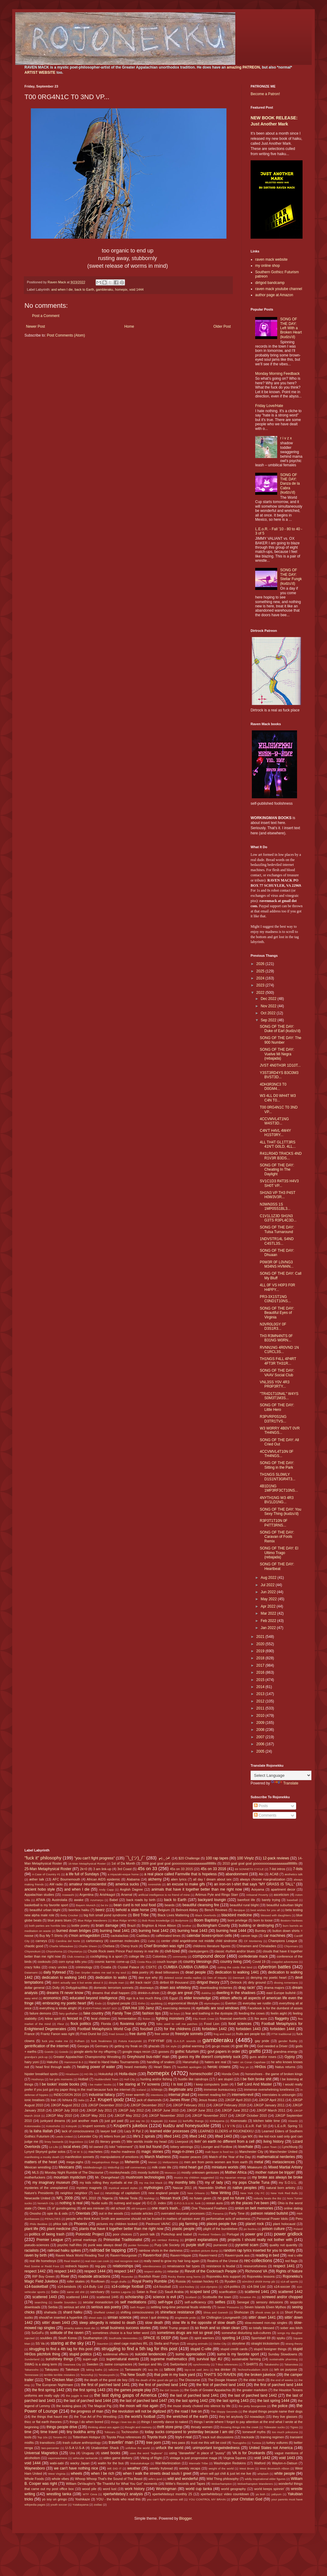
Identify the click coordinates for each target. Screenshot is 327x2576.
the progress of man (87, 2411)
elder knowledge (197, 1998)
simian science (120, 2317)
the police (280, 2406)
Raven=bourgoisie (123, 2255)
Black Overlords (205, 1915)
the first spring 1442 (48, 2390)
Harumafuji (190, 2062)
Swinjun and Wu (150, 2364)
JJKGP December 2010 (105, 2105)
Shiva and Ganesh (215, 2312)
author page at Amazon (274, 295)
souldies (46, 2338)
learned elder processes (169, 2131)
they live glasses (285, 2416)
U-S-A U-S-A (74, 2448)
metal (258, 2162)
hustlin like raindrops (193, 2079)
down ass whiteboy (175, 1987)
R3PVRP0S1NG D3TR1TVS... (273, 1419)
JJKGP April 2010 (238, 2100)
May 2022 (269, 1599)
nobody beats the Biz (267, 2198)
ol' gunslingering (64, 2208)
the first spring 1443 (89, 2390)
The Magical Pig (99, 2406)
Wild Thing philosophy (223, 2479)
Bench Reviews (215, 1910)
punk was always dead (105, 2245)
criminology (83, 1967)
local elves (71, 2147)
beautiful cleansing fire (200, 1905)
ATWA (40, 1900)
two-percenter (50, 2448)
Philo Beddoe (38, 2224)
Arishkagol (107, 1894)
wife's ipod (155, 2479)
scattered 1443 (44, 2297)
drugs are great (180, 1993)
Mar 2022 (269, 1613)
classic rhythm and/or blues (235, 1951)
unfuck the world (169, 2448)
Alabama (133, 1879)
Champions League (282, 1941)
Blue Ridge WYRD (124, 1920)
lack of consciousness (78, 2131)
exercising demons (176, 2008)
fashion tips (151, 2013)
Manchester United (283, 2151)
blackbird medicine (236, 1915)
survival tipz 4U (209, 2359)
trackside (248, 2437)
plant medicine (59, 2229)
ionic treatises (34, 2100)
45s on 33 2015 (181, 1869)
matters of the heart (40, 2162)
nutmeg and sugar (127, 2203)
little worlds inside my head (147, 2141)
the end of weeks (281, 2380)
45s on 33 (147, 1868)
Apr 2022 (269, 1606)
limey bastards (53, 2141)
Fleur (60, 2024)
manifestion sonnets (79, 2157)
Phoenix (80, 2224)
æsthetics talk (294, 1874)
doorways (147, 1987)
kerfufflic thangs (193, 2121)
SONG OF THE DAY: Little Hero (277, 1407)
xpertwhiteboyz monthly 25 (172, 2494)
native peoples (245, 2188)
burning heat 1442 (154, 1931)
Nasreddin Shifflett (212, 2188)
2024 (261, 978)
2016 (261, 1672)
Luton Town (269, 2147)
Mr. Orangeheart (107, 2177)
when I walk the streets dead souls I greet (157, 2473)
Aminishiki (154, 1884)
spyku (281, 2338)
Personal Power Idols (272, 2218)
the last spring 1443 (232, 2401)
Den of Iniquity (217, 1977)
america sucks (127, 1884)
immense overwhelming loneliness (269, 2089)
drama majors (274, 1987)
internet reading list (212, 2095)
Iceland (141, 2089)
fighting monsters (170, 2018)
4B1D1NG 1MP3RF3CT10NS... (279, 1488)
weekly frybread (161, 2468)
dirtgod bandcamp (270, 283)
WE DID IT (114, 2468)
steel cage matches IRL (131, 2343)
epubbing (156, 2003)
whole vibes (60, 2479)
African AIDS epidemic (103, 1879)
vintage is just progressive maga (193, 2458)
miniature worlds (225, 2167)
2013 (261, 1694)
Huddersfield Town (106, 2079)
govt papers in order (224, 2051)
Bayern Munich (86, 1905)
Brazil (131, 1925)
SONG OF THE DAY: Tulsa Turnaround (277, 1229)
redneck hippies (77, 2266)
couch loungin (167, 1961)
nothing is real (71, 2203)
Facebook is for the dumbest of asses (275, 2008)
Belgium (164, 1910)
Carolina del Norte (68, 1941)
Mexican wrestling (37, 2167)
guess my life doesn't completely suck (209, 2057)
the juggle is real (77, 2395)
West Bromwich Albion (274, 2468)
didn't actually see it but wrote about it (78, 1982)
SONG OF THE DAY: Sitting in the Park (277, 1465)
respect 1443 (65, 2271)
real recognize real (126, 2261)
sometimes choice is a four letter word (121, 2333)
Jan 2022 (269, 1628)
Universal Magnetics (41, 2453)
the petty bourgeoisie (252, 2406)
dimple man (116, 1982)
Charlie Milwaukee (61, 1946)
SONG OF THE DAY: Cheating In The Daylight (277, 1169)
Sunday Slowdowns (282, 2354)
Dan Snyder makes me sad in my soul (100, 1972)
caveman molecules (124, 1941)
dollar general (34, 1987)
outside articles (142, 2213)
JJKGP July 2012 (131, 2110)
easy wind (31, 1998)
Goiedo (63, 2051)
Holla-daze (127, 2074)
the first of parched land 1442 (163, 2385)
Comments (265, 1815)
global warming (193, 2046)
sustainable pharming (284, 2359)
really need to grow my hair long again (172, 2261)
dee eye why (148, 1977)
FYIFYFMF (157, 2041)
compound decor (209, 1956)
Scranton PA (248, 2297)
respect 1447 (124, 2271)
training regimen (272, 2437)
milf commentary (135, 2167)
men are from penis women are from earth (216, 2162)
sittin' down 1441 (262, 2317)
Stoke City (219, 2343)
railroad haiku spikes (64, 2250)
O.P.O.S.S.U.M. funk (187, 2203)
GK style (171, 2046)
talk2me (113, 2369)
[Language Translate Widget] (281, 1775)
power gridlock (288, 2233)
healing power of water (96, 2067)
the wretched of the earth (187, 2416)
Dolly (56, 1987)
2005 (261, 1751)
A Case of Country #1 (46, 1874)
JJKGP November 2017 (209, 2115)
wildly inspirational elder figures (265, 2479)
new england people (163, 2193)
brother (186, 1925)
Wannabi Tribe (198, 2463)
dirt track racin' (140, 1982)
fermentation (127, 2018)
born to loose (263, 1920)
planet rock (255, 2224)
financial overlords (233, 2018)
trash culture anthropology (82, 2442)
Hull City (129, 2079)
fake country (93, 2013)
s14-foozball (162, 2286)
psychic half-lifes (69, 2245)
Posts (261, 1806)
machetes (95, 2151)
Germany (101, 2046)
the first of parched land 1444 (278, 2385)
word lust (109, 2489)
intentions (157, 2095)
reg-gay (100, 2266)
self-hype (165, 2302)
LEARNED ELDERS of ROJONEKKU (226, 2131)
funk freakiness (101, 2041)
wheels (76, 2473)
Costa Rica (144, 1961)
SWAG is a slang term (40, 2364)
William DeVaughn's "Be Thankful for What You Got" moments (112, 2483)
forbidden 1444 (282, 2029)
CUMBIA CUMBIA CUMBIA (185, 1967)
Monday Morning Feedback (277, 373)
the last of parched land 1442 (252, 2395)
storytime (238, 2343)
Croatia (106, 1967)
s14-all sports (289, 2281)
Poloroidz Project (90, 2234)
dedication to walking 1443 (64, 1977)
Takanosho (31, 2369)
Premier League (49, 2240)
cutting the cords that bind (235, 1967)
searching (41, 2302)
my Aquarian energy (233, 2177)
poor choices (122, 2234)
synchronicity (201, 2364)
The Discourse (189, 2380)
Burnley (260, 1931)
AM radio (56, 1884)
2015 (261, 1680)
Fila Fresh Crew (203, 2018)
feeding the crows (252, 2013)
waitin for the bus (110, 2463)
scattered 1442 (290, 2292)
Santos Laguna (121, 2292)
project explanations (201, 2240)
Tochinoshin (129, 2432)
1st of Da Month (123, 1863)
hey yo (244, 2067)
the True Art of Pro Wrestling (95, 2416)
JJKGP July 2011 (99, 2110)
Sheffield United (104, 2312)
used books (110, 2453)
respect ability (153, 2271)
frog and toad (222, 2034)
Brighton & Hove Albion (159, 1925)
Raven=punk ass (237, 2255)
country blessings (197, 1961)
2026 (261, 964)
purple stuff (195, 2245)
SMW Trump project (174, 2328)
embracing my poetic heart (64, 2003)
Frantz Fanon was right (58, 2034)
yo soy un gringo (54, 2499)
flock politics (81, 2024)
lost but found (150, 2147)
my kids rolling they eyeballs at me (105, 2182)
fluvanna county (133, 2024)
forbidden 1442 (214, 2029)
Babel (113, 1900)
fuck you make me (55, 2041)
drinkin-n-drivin (149, 1993)
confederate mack (253, 1956)
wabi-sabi (57, 2463)
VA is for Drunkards (248, 2453)
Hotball (83, 2079)
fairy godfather (68, 2013)
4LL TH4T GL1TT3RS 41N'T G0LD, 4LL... (278, 1144)
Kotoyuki (71, 2126)
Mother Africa (236, 2172)
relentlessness (151, 2266)
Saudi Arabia (174, 2292)
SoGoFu (37, 2333)
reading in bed (267, 2255)
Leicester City (88, 2136)
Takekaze (72, 2369)
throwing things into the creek (239, 2427)
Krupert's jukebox (130, 2125)
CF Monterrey (253, 1941)
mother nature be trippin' (275, 2172)
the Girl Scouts (169, 2390)
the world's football (140, 2416)
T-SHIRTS (250, 2364)
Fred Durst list (90, 2034)
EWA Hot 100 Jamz (138, 2008)
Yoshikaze (82, 2499)
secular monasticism (98, 2302)
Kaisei (173, 2121)
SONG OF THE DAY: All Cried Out (279, 1442)
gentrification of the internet (46, 2046)
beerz (100, 1910)
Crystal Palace (128, 1967)
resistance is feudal (220, 2266)
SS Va (40, 2343)
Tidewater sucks (274, 2427)
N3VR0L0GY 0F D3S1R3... (273, 1326)
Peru (299, 2218)
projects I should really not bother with (260, 2240)
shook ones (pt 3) (267, 2312)
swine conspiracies (118, 2364)
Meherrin (132, 2162)
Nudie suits (99, 2203)
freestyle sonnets (189, 2034)
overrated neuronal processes (183, 2213)
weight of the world (220, 2468)
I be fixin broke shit (256, 2079)
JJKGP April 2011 (272, 2100)
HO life (88, 2074)
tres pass (178, 2442)
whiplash (263, 2473)
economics (52, 1998)
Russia (181, 2281)
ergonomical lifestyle (183, 2003)
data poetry (140, 1972)
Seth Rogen (137, 2307)
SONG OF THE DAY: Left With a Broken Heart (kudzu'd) (291, 328)
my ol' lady (214, 2182)
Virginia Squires (234, 2458)
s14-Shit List (256, 2286)
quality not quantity (283, 2245)
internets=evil (242, 2095)
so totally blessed (261, 2328)
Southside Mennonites (123, 2338)
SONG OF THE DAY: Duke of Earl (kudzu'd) (280, 1028)
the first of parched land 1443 (221, 2385)
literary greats (110, 2141)
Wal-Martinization (168, 2463)
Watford (259, 2463)
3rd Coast (124, 1869)
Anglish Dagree (131, 1889)
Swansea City (72, 2364)
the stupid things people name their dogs (273, 2411)
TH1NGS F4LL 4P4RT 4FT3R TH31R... (278, 1361)
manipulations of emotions (119, 2157)
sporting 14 (231, 2338)
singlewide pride (185, 2317)
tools (27, 2437)
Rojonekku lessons (261, 2276)
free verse (162, 2034)
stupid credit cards (234, 2349)
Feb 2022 (269, 1621)
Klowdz (293, 2121)
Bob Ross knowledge (156, 1920)
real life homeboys (42, 2261)
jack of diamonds (149, 2100)
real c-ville (295, 2255)
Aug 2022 (269, 1577)
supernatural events (122, 2359)
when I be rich (102, 2473)
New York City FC (252, 2193)
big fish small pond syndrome (105, 1915)
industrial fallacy (102, 2095)
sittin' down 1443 (56, 2323)
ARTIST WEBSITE (39, 72)
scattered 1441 (256, 2292)
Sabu (55, 2292)
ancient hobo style (39, 1889)
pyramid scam (246, 2245)
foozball (146, 2029)
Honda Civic (230, 2074)
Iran (54, 2100)
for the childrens (177, 2029)
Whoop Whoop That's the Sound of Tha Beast (108, 2479)
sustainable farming (246, 2359)
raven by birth (35, 2255)
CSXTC (151, 1967)
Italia (81, 2100)
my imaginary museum (51, 2182)
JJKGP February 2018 (229, 2105)
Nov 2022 (269, 1006)
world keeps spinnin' (269, 2489)
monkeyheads (119, 2172)
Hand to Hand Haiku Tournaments (114, 2062)
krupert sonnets (94, 2126)
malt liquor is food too (219, 2151)
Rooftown (98, 2281)
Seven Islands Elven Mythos (265, 2307)
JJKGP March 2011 (270, 2110)
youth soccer (58, 2504)
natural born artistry (281, 2188)
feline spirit (53, 2018)
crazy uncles (58, 1967)
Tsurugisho (239, 2442)
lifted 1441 (172, 2136)
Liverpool (181, 2141)
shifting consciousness (137, 2312)
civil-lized (172, 1951)
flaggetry (282, 2018)
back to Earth (84, 289)
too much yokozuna (285, 2432)
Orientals (82, 2213)
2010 (261, 1715)
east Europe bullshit (281, 1993)
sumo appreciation (190, 2354)
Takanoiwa (291, 2364)
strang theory (294, 2343)
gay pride (262, 2041)
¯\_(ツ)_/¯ (135, 1857)
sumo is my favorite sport (238, 2354)
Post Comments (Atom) (66, 335)
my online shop (267, 265)
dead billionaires (167, 1972)
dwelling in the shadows (235, 1993)
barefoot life (246, 1900)
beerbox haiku (78, 1910)
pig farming (188, 2224)
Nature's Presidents (38, 2193)
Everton (231, 2003)
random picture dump (204, 2250)
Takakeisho (271, 2364)
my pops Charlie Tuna (250, 2182)
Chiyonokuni (32, 1951)
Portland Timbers (209, 2234)
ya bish (260, 2494)
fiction (146, 2018)
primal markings (85, 2240)
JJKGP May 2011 (93, 2115)
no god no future (231, 2198)
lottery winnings (181, 2147)
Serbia (52, 2307)
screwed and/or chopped (282, 2297)
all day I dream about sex (212, 1879)
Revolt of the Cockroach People (211, 2271)
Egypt (173, 1998)
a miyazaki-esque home (123, 1874)
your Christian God (246, 2499)
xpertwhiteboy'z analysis (123, 2494)
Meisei (152, 2162)
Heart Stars (162, 2067)
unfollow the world (138, 2448)
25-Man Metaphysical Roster (47, 1869)
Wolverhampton (221, 2483)
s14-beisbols (66, 2286)
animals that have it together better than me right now (196, 1889)
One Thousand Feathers (209, 2208)
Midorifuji (113, 2167)
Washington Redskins (230, 2463)
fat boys (175, 2013)
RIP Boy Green (43, 2276)
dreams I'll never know (64, 1993)
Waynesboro (34, 2468)
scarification (228, 2292)
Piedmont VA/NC (158, 2224)
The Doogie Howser (222, 2380)
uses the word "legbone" (146, 2453)
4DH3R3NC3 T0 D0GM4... (273, 1086)
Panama (218, 2213)
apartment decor (283, 1889)
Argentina (86, 1894)
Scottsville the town (216, 2297)
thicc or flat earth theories (43, 2422)
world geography (233, 2489)
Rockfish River (149, 2276)
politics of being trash (46, 2234)
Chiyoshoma (54, 1951)
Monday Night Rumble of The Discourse (74, 2172)
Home (129, 326)
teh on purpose (285, 2369)
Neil (96, 2193)
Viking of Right (151, 2458)
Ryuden (230, 2281)
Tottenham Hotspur (86, 2437)
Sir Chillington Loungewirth (221, 2317)
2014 (261, 1687)
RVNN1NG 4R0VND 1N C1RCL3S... (279, 1349)
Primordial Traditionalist (123, 2240)
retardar (173, 2271)
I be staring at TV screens (138, 2084)
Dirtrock (236, 1982)
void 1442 (262, 2458)
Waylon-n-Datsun (284, 2463)
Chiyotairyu (75, 1951)
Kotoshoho (53, 2126)
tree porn (153, 2442)
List (91, 2141)
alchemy (155, 1879)
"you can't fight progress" (94, 1858)
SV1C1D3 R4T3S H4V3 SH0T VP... (279, 1183)
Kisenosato (238, 2121)
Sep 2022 (269, 1020)
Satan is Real (146, 2292)
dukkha (206, 1993)
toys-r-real (183, 2437)
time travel (48, 2432)
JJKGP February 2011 (189, 2105)
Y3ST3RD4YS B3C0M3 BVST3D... (279, 1075)
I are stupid (224, 2079)
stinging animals (197, 2343)
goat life (242, 2046)
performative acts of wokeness (228, 2218)
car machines (274, 1935)
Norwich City (45, 2203)
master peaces (190, 2157)
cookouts (44, 1961)
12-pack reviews (276, 1858)
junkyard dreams (52, 2121)
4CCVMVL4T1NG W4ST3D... (274, 1121)
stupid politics (80, 2354)
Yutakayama (80, 2504)
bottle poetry (81, 1925)
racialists (31, 2250)
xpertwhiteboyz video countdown (224, 2494)
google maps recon (137, 2051)
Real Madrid (72, 2261)
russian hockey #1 (205, 2281)
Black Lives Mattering (173, 1915)
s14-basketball (36, 2286)
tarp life (153, 2369)
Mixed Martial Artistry (285, 2167)
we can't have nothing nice (76, 2468)
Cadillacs (143, 1935)
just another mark (85, 2121)
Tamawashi (133, 2369)
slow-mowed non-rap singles (266, 2322)
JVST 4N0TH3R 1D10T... (280, 1065)
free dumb (137, 2034)
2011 (261, 1708)
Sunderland (31, 2359)
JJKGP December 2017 (147, 2105)
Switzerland (178, 2364)
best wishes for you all (265, 1910)
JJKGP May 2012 (128, 2115)
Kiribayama (217, 2121)
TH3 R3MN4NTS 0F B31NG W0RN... (276, 1338)
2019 (261, 1651)
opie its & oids (57, 2213)
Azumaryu (96, 1900)
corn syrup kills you (73, 1961)
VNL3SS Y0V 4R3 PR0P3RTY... (274, 1384)
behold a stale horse (132, 1910)
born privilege (238, 1920)
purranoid (220, 2245)
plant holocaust (284, 2224)
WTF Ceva (90, 2494)
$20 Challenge (189, 1858)
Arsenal (126, 1894)
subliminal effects (116, 2354)
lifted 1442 (197, 2136)
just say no (137, 2121)
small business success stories (125, 2328)
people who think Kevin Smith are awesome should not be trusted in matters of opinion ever (133, 2218)
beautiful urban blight (45, 1910)
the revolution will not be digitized (139, 2411)
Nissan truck (170, 2198)
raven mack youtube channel (278, 289)
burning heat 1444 (231, 1931)
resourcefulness (255, 2266)
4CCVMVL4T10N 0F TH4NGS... (276, 1453)
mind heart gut (191, 2167)
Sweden (92, 2364)
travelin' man (120, 2442)
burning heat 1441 (115, 1931)
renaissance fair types (183, 2266)
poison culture (273, 2229)
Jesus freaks (208, 2100)
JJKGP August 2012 (65, 2105)
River (65, 2276)
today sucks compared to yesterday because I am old (189, 2432)
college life (137, 1956)
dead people (196, 1972)
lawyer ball (108, 2131)
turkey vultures (277, 2442)
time (27, 2432)
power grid (254, 2234)
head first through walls (52, 2067)
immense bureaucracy (220, 2089)
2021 (261, 1637)
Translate (285, 1783)
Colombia (159, 1956)
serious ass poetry (106, 2307)
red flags (291, 2261)
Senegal (243, 2302)
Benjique (239, 1910)
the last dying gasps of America (125, 2395)
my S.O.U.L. (288, 2182)
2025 (261, 971)
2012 (261, 1701)
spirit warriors (204, 2338)
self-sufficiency (195, 2302)
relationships (123, 2266)
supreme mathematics (168, 2359)
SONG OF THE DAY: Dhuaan (277, 1252)
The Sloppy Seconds (224, 2411)
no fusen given (200, 2198)
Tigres (294, 2427)
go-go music (221, 2046)
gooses (163, 2051)
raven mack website (271, 259)
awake (78, 1900)
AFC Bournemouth (66, 1879)
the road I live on (188, 2411)
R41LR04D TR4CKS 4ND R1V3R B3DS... (281, 1155)
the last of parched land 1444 (87, 2401)
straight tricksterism (265, 2343)
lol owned (96, 2147)
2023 (261, 985)
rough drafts (119, 2281)
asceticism (281, 1894)
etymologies (212, 2003)
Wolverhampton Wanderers (255, 2483)
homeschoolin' (201, 2074)
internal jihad (178, 2095)
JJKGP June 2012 (235, 2110)
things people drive (61, 2427)
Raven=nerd (208, 2255)
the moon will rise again (139, 2406)
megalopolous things (105, 2162)
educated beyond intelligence (94, 1998)
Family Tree (121, 2013)
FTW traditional (281, 2034)
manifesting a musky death (42, 2157)
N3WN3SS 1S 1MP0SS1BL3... (275, 1206)
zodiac (98, 2504)
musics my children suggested (194, 2177)
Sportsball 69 (260, 2338)
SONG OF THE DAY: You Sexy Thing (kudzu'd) (280, 1511)
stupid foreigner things (270, 2349)
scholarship (134, 2297)
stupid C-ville (200, 2349)
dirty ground (257, 1982)
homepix (121, 289)
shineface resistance (177, 2312)
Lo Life (53, 2147)
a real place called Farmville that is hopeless (180, 1874)
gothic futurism (187, 2051)
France (29, 2034)
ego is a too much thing (143, 1998)
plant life (31, 2229)
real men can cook (97, 2261)
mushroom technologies (145, 2177)
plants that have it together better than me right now (121, 2229)
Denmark (238, 1977)
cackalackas (120, 1935)
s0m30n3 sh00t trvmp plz (258, 2281)
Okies (42, 2208)
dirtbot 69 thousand (174, 1982)
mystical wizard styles (123, 2188)
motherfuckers (34, 2177)
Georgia (83, 2046)
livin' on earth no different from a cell (224, 2141)
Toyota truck (157, 2437)
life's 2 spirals (144, 2136)
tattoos (169, 2369)
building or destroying (256, 1925)
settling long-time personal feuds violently (181, 2307)
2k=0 (83, 1869)
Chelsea (108, 1946)
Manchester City (251, 2151)
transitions (47, 2442)
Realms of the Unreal (222, 2261)
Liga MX (247, 2136)
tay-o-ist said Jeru (197, 2369)
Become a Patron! (265, 94)
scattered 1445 (108, 2297)
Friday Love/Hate (269, 406)
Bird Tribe (141, 1915)
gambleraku (104, 289)
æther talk (36, 1879)
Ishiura (67, 2100)
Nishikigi (149, 2198)
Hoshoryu (37, 2079)
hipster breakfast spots (41, 2074)
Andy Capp (106, 1889)
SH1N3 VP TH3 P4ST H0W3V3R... (278, 1195)
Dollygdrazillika (77, 1987)
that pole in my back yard (174, 2375)
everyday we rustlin (257, 2003)
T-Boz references (226, 2364)
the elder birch (253, 2380)
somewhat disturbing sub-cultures (246, 2333)
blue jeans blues (60, 1920)
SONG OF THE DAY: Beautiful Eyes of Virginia (277, 1312)
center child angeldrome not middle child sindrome (199, 1941)
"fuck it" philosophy (42, 1857)
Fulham (79, 2041)
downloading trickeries (216, 1987)
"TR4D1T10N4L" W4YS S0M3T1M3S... (279, 1396)
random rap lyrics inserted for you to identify (259, 2250)
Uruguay (88, 2453)
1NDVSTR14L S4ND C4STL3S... (277, 1241)
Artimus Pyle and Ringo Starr (216, 1894)
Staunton (102, 2343)
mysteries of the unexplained (46, 2188)
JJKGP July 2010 (65, 2110)
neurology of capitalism (122, 2193)
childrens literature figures (212, 1946)
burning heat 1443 (193, 1931)
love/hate (245, 2147)
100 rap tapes (217, 1858)
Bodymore (182, 1920)
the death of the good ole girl (154, 2380)
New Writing (221, 2193)
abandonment (237, 1874)
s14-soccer (282, 2286)
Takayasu (52, 2369)
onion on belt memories (254, 2208)
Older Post (222, 326)
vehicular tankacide (85, 2458)
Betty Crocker (69, 1915)
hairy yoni (31, 2062)
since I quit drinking (154, 2317)
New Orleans (196, 2193)
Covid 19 (259, 1961)
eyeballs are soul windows (217, 2008)
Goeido (49, 2051)
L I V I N (228, 2126)
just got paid (114, 2121)
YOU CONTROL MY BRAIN (207, 2499)
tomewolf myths (254, 2432)
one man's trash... (166, 2208)
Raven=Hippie (180, 2255)
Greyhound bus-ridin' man (148, 2057)
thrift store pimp (169, 2427)
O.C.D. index (156, 2203)
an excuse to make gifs (186, 1884)
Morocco (170, 2172)
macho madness (123, 2151)
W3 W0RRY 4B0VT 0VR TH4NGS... (280, 1430)
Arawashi (68, 1894)
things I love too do (123, 2422)
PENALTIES (53, 2218)
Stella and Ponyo (166, 2343)
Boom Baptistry (206, 1920)
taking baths (94, 2369)
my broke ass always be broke (277, 2177)
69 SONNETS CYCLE (249, 1869)
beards (169, 1905)
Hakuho (52, 2062)
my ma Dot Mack (150, 2182)
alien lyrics (178, 1879)
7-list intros (277, 1869)
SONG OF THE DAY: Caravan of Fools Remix (277, 1536)
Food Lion (211, 2024)
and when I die (62, 289)
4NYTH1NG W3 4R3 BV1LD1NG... (277, 1500)
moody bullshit (148, 2172)
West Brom (246, 2468)
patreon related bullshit (269, 2213)
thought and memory (138, 2427)
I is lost (177, 2084)
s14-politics (232, 2286)
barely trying (271, 1900)
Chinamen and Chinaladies (256, 1946)
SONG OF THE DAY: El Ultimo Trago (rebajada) (279, 1552)
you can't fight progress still (165, 2499)
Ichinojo (157, 2089)
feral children (100, 2018)
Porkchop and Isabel (176, 2234)
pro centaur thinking (165, 2240)
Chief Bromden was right (164, 1946)
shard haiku (72, 2312)
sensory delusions (269, 2302)
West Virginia (56, 2473)
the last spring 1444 (273, 2401)
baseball (292, 1900)
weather (134, 2468)
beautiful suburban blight (284, 1905)
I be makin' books (100, 2084)
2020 (261, 1644)
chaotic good (33, 1946)
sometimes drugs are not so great (185, 2333)
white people (284, 2473)
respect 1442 (35, 2271)
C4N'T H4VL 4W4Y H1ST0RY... (275, 1132)
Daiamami (31, 1972)
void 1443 (287, 2458)
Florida (106, 2024)
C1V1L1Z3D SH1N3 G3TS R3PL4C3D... (278, 1218)
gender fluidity (287, 2041)
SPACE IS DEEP (157, 2338)
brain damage (107, 1925)
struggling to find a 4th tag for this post (61, 2349)
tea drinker (223, 2369)
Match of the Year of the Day (230, 2157)
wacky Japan (80, 2463)
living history (273, 2141)
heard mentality (135, 2067)
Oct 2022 (269, 1013)
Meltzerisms (170, 2162)
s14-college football (128, 2286)
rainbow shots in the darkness (161, 2250)
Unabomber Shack (105, 2448)
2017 (261, 1665)
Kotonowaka (32, 2126)
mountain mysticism (69, 2177)
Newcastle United (37, 2198)
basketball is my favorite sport (46, 1905)
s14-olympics (209, 2286)
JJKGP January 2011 (269, 2105)
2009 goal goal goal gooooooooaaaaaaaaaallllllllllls (178, 1863)
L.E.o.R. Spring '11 (289, 2126)
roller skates (76, 2281)
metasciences (283, 2162)
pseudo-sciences (36, 2245)
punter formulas (138, 2245)
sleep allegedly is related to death (107, 2323)
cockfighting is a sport (106, 1956)
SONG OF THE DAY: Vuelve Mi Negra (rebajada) (277, 1054)
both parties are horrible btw (47, 1925)
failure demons (40, 2013)
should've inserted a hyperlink (61, 2317)
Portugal (232, 2234)
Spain (184, 2338)
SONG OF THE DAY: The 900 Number (280, 1040)
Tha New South (132, 2375)
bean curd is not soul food (135, 1905)
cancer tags (249, 1935)
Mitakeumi (254, 2167)
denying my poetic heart (269, 1977)
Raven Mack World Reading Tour (80, 2255)
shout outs (95, 2317)
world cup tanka (199, 2489)
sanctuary (97, 2292)
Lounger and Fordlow (216, 2147)
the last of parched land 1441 (194, 2395)
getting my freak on (128, 2046)
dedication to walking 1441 (237, 1972)
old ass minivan (93, 2208)
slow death (154, 2323)
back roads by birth (141, 1900)
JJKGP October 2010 (251, 2115)
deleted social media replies (182, 1977)
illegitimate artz (180, 2089)
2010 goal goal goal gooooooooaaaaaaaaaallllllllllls (259, 1863)
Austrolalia (59, 1900)
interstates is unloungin (279, 2095)
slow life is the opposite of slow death (203, 2323)
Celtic (151, 1941)
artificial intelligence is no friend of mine (164, 1894)
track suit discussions (217, 2437)
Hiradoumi (72, 2074)
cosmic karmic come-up (111, 1961)
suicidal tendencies (150, 2354)
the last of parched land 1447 (143, 2401)
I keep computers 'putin (211, 2084)
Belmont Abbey (187, 1910)
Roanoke (127, 2276)
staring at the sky (67, 2343)
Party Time (237, 2213)
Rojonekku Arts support (223, 2276)
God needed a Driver (272, 2046)
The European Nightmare (54, 2385)
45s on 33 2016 (213, 1869)
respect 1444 (95, 2271)
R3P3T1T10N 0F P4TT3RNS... (274, 1523)
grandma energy (286, 2051)
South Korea (67, 2338)
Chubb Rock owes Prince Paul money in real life (123, 1951)
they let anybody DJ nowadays (241, 2416)
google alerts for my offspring (95, 2051)
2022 (261, 992)
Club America (76, 1956)
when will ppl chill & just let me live (225, 2473)
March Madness (158, 2157)
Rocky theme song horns (184, 2276)
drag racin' (246, 1987)
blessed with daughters (276, 1915)
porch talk (147, 2234)
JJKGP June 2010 (165, 2110)
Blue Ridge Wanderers (92, 1920)
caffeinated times (168, 1935)
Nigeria (107, 2198)
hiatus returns (285, 2067)
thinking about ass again (104, 2427)
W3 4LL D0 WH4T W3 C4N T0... (278, 1098)
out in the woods (111, 2213)
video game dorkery (117, 2458)
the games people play (132, 2390)
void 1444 (136, 289)
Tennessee (31, 2375)
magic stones (152, 2151)
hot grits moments (61, 2079)
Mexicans (66, 2167)
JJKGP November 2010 (166, 2115)
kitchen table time (266, 2121)
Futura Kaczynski (129, 2041)
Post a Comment (45, 316)
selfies (220, 2302)
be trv (104, 1905)
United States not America (271, 2448)
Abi (261, 1874)
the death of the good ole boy (105, 2380)
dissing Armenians (286, 1982)
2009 (261, 1722)
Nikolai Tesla (128, 2198)
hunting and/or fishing (156, 2079)
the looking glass (68, 2406)
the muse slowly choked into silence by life (199, 2406)
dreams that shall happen (111, 1993)
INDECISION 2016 (67, 2095)
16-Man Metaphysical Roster (87, 1863)
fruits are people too (251, 2034)
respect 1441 (284, 2266)
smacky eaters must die (79, 2328)
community (180, 1956)
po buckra (250, 2229)
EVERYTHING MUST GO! (100, 2008)
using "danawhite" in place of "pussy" (197, 2453)
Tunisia (256, 2442)
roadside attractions (94, 2276)
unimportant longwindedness (216, 2448)
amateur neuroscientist (87, 1884)
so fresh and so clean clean (217, 2328)
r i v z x (286, 438)
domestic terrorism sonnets (114, 1987)
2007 (261, 1737)
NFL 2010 (89, 2198)
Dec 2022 (269, 999)
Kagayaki (157, 2121)
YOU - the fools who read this (118, 2499)
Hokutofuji (105, 2074)
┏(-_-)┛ (164, 1858)
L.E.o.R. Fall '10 (255, 2126)
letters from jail (114, 2136)
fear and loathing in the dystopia (209, 2013)
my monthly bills (181, 2182)
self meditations (133, 2302)
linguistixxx (76, 2141)
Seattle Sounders (64, 2302)
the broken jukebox (260, 2375)
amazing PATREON (243, 67)
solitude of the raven (66, 2333)
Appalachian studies (39, 1894)
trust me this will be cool (208, 2442)
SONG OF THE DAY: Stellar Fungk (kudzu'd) (291, 576)
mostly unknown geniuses (200, 2172)
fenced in (74, 2018)
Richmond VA (256, 2271)
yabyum (276, 2494)
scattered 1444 (77, 2297)
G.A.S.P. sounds (185, 2041)
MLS (35, 2172)
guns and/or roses (262, 2057)
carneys (41, 1941)
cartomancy (94, 1941)
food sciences (240, 2024)
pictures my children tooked (116, 2224)
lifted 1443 (223, 2136)
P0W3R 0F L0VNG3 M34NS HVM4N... (276, 1264)
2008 (261, 1730)
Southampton (92, 2338)
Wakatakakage (139, 2463)
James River (179, 2100)
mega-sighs (74, 2162)
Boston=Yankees (292, 1920)
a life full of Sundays (82, 1874)
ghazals (154, 2046)
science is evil (164, 2297)
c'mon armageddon (84, 1935)
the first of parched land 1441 (105, 2385)
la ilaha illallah (41, 2131)
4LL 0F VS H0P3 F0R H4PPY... (277, 1287)
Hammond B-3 (73, 2062)
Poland (298, 2229)
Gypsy (290, 2057)
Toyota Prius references (123, 2437)
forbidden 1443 (248, 2029)
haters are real (215, 2062)
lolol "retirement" (121, 2147)
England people (118, 2003)
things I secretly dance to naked (164, 2422)
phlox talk (60, 2224)
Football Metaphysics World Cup (104, 2029)
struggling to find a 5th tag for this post (139, 2348)
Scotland (191, 2297)
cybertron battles (274, 1966)
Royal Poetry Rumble (149, 2281)
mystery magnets (89, 2188)
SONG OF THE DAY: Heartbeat (277, 1566)
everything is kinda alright (58, 2008)
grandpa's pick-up (36, 2057)
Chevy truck (129, 1946)
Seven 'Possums (228, 2307)
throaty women (202, 2427)
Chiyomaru (291, 1946)
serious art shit (74, 2307)
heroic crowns (219, 2067)
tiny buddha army (81, 2432)
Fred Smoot (116, 2034)
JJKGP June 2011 (200, 2110)
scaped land (200, 2292)
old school (117, 2208)
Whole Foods (34, 2479)
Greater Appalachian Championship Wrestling (86, 2057)
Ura (72, 2453)
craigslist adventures (284, 1961)
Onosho (35, 2213)
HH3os (260, 2067)
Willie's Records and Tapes (185, 2483)
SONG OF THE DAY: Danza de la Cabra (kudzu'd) (290, 484)
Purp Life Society (167, 2245)
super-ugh (90, 2359)
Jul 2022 (268, 1585)
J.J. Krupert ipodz (107, 2099)
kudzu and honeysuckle (186, 2125)
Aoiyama (257, 1889)
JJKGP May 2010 (59, 2115)
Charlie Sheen (88, 1946)
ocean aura (214, 2203)
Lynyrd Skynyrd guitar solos (44, 2151)
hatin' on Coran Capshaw (249, 2062)
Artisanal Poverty (257, 1894)
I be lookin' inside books (59, 2084)
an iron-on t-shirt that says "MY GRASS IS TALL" (254, 1884)
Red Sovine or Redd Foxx (41, 2266)
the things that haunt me (49, 2416)
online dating (293, 2208)
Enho (141, 2003)
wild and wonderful (182, 2479)
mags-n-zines (183, 2151)
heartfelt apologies (189, 2067)
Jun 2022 (269, 1592)
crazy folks (32, 1967)
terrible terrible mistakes (59, 2375)
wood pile (89, 2489)
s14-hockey (186, 2286)
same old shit (75, 2292)
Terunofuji (86, 2375)
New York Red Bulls (284, 2193)
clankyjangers (198, 1951)
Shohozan (241, 2312)
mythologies (153, 2188)
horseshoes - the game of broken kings (274, 2074)
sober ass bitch (291, 2328)
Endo (98, 2003)
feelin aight (279, 2013)
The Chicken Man (58, 2380)
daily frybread (54, 1972)
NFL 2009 (65, 2198)
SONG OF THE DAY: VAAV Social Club (277, 1372)
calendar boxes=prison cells (209, 1935)
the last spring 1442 (192, 2401)
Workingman (166, 2489)
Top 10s (42, 2437)
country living (231, 1961)
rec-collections (258, 2260)
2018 (261, 1658)
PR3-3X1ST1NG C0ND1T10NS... (275, 1299)
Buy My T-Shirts (51, 1935)
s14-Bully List (93, 2286)
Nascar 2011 (182, 2188)
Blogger (185, 2518)
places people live (221, 2224)
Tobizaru (109, 2432)
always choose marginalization (262, 1879)
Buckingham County (213, 1925)
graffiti (255, 2051)
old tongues (138, 2208)
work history (135, 2489)
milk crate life (161, 2167)
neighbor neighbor (73, 2193)
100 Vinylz (245, 1858)
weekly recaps (189, 2468)
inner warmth (135, 2095)
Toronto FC (60, 2437)
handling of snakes (161, 2062)
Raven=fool (152, 2255)
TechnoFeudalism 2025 (252, 2369)
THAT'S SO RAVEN (220, 2375)
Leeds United (64, 2136)
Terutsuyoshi (106, 2375)
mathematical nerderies (276, 2157)
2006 (261, 1744)
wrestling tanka (58, 2494)
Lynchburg (290, 2147)
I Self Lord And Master (253, 2084)
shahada (50, 2312)
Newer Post (35, 326)
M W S (78, 2151)
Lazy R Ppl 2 (134, 2131)
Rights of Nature (289, 2271)
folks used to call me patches (176, 2024)
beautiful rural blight (244, 1905)
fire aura (261, 2018)
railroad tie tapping (108, 2250)
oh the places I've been (250, 2203)
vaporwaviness (57, 2458)
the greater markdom (252, 2390)
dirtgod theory (208, 1982)
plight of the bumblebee (220, 2229)
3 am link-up (102, 1869)
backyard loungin (212, 1900)
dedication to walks (111, 1977)
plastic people (183, 2229)
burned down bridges (74, 1931)
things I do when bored (86, 2422)
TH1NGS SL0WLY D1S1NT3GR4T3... (277, 1476)
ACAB (274, 1874)
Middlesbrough (92, 2167)
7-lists (298, 1869)
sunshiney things (59, 2359)
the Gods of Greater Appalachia (207, 2390)
